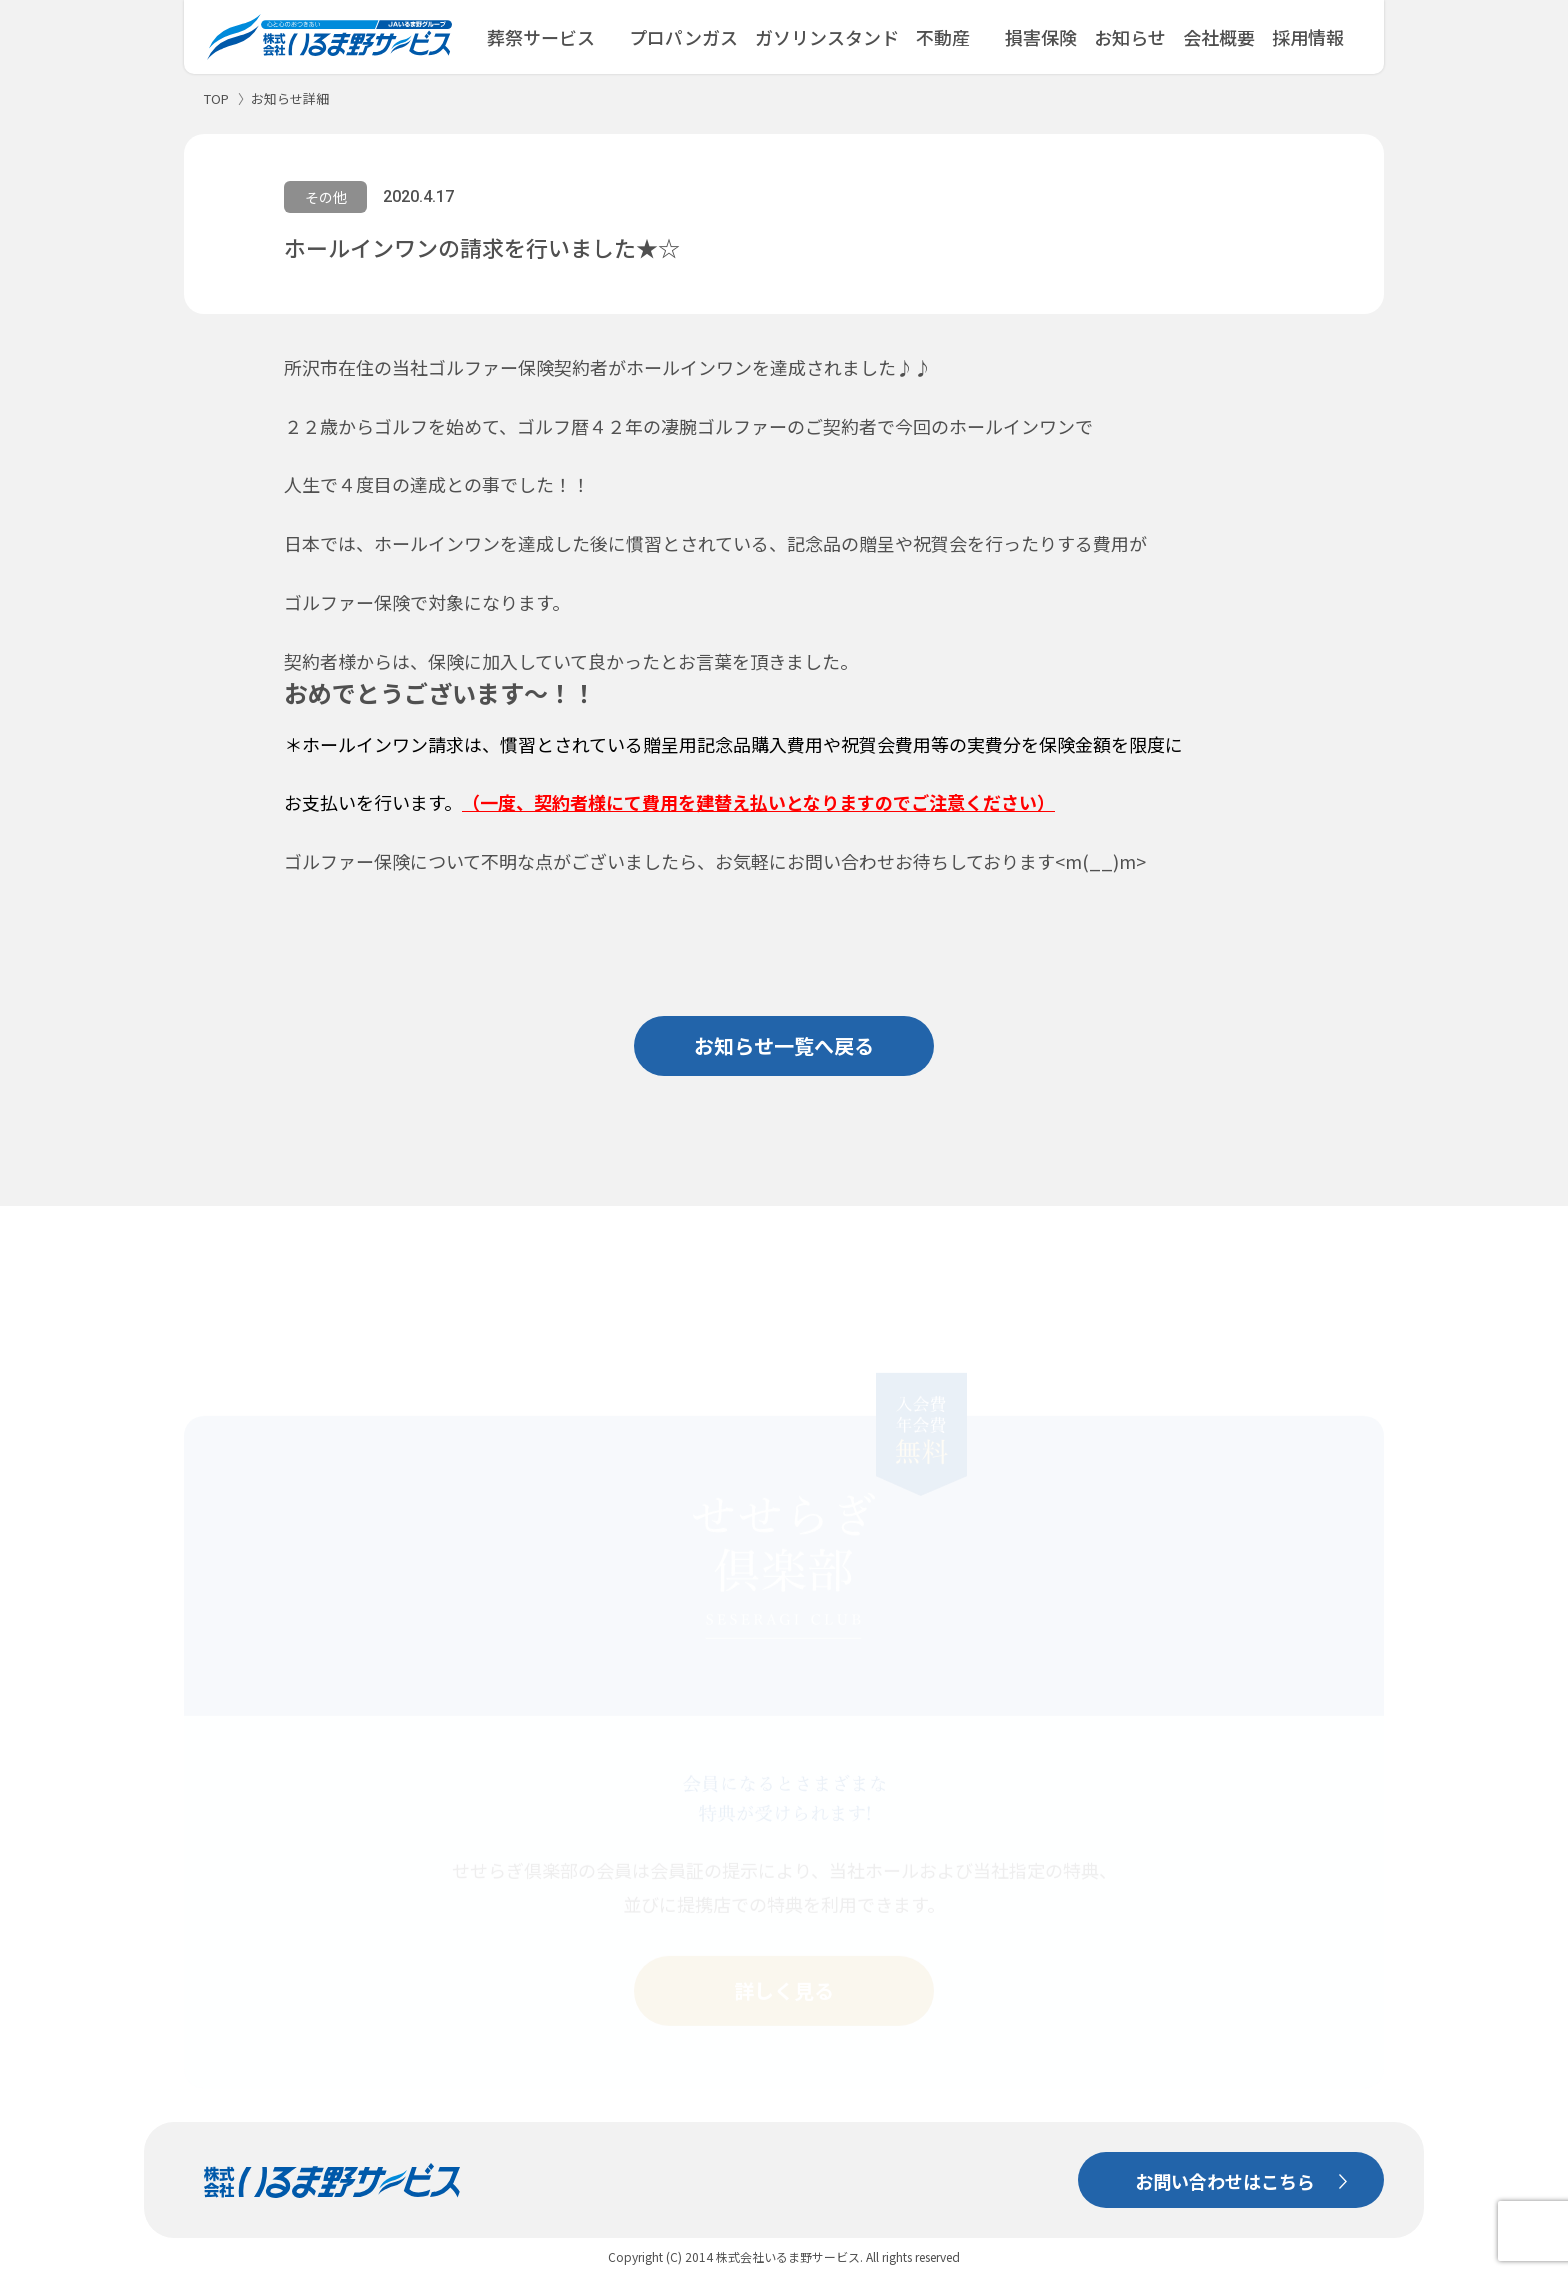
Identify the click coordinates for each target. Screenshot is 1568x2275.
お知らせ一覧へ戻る (784, 1045)
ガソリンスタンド (827, 37)
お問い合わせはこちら (1225, 2152)
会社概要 (1219, 37)
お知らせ (1130, 37)
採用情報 (1308, 37)
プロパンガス (683, 37)
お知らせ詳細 (290, 98)
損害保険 (1041, 37)
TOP (216, 98)
